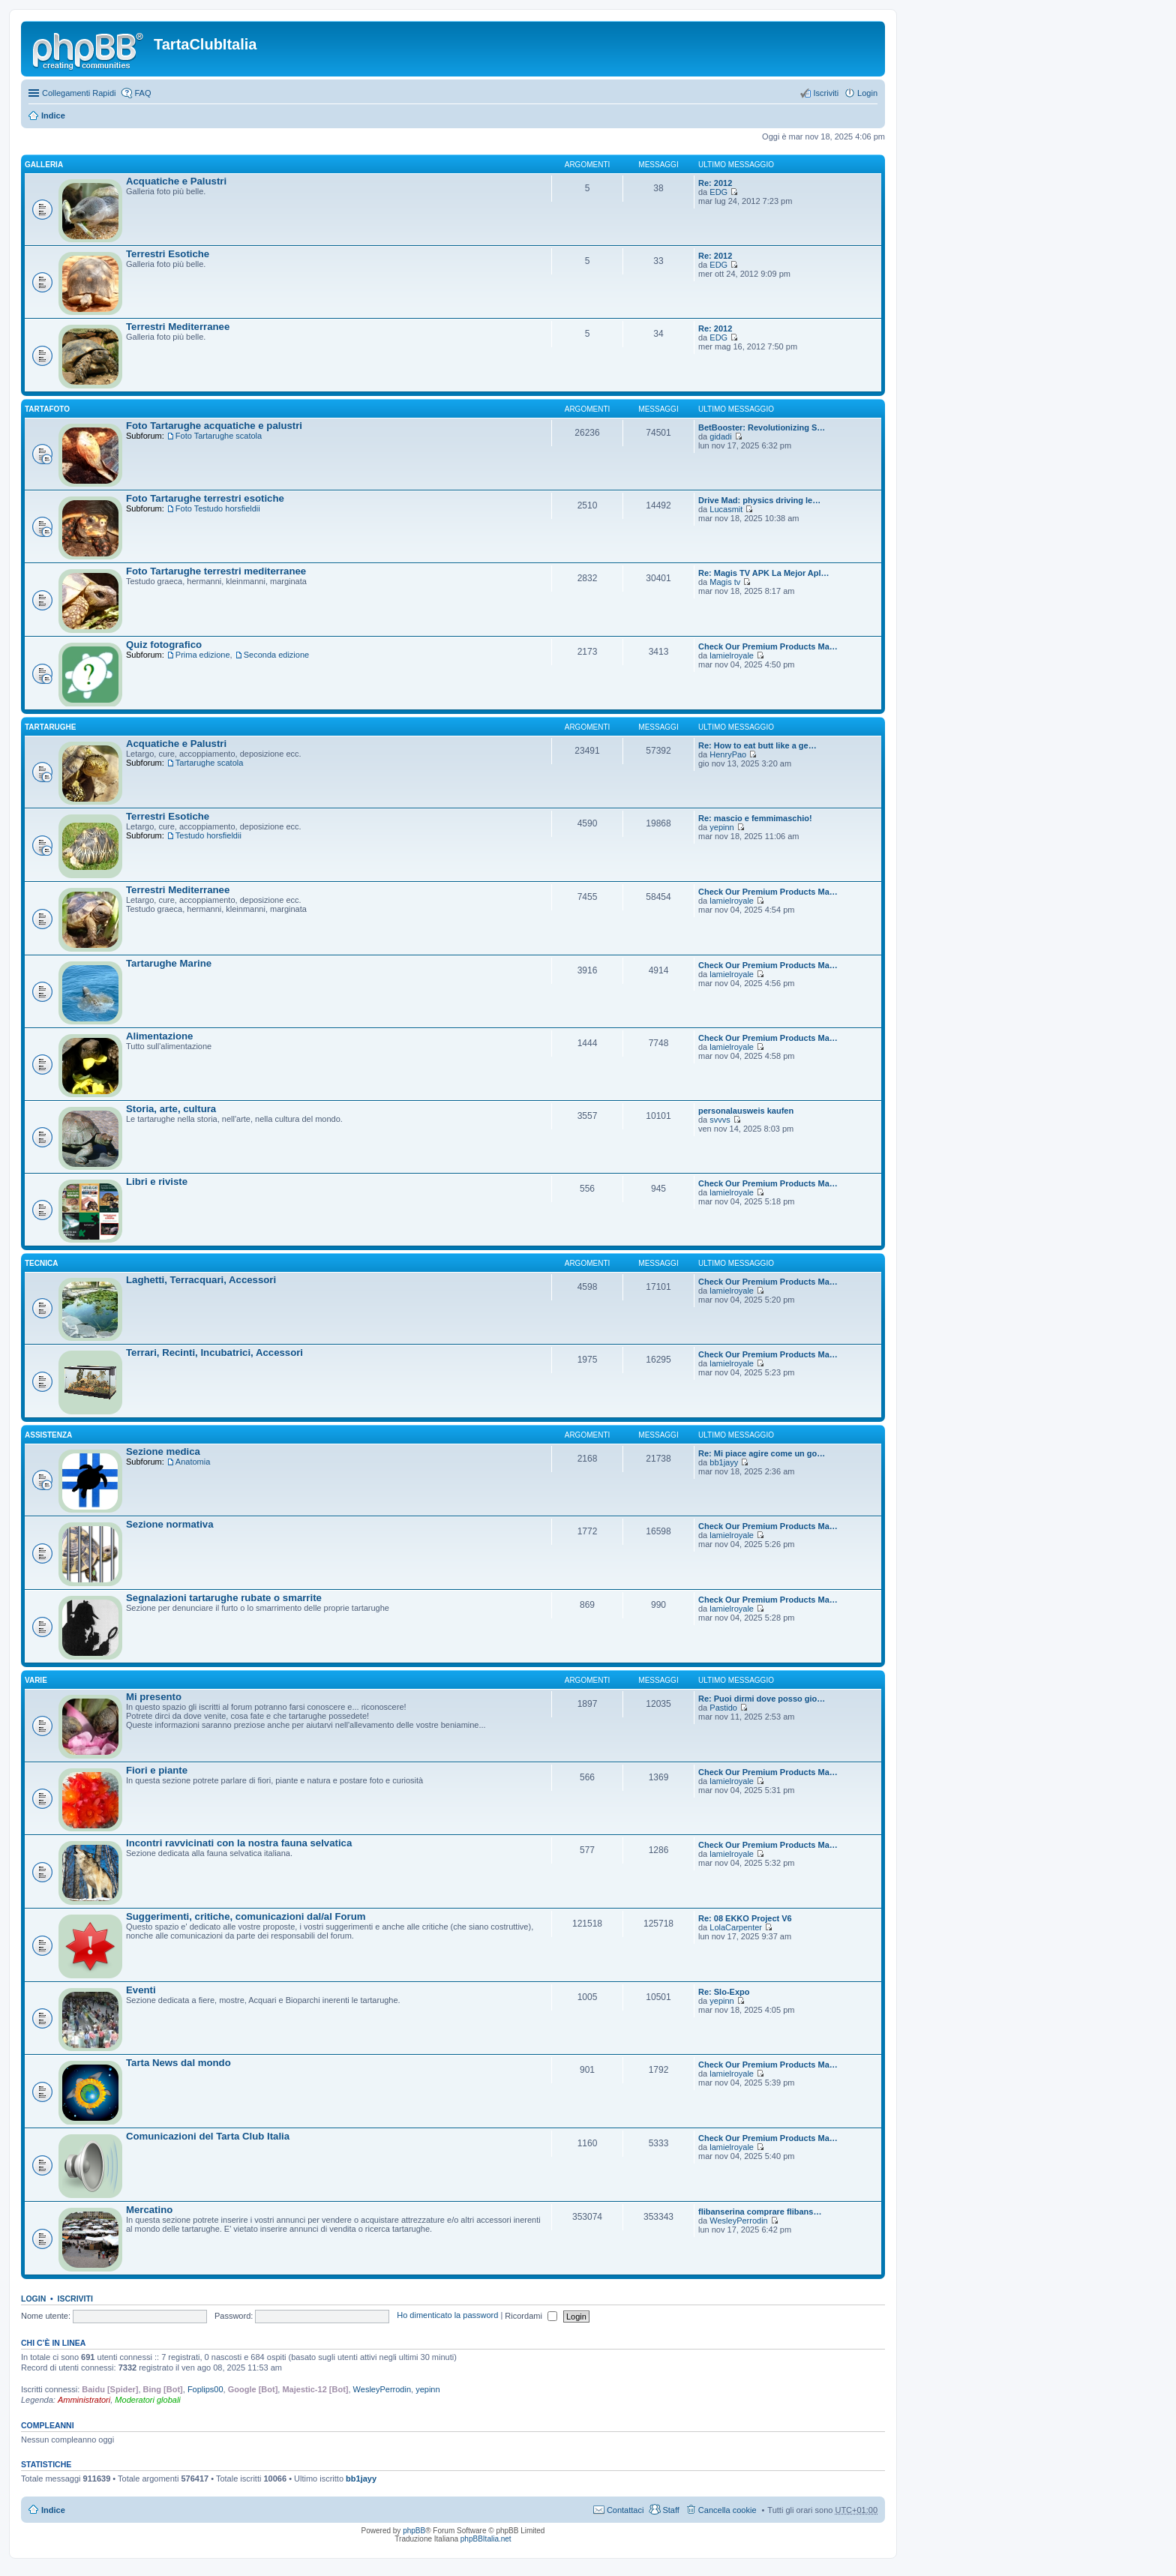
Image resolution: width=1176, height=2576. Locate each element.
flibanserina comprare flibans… (759, 2211)
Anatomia (193, 1461)
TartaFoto (47, 409)
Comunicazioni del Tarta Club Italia (208, 2136)
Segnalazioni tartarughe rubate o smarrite (224, 1597)
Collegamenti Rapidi (79, 92)
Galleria (44, 164)
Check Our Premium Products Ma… (768, 646)
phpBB (414, 2531)
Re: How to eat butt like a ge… (757, 745)
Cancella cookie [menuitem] (727, 2510)
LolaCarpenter (736, 1927)
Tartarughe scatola (210, 762)
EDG (719, 191)
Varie (36, 1680)
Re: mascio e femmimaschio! (755, 818)
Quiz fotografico (164, 644)
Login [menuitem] (867, 92)
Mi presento (154, 1696)
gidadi (720, 436)
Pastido (723, 1707)
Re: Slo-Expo (723, 1991)
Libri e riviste (157, 1181)
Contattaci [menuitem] (625, 2510)
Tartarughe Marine (169, 963)
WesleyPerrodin (738, 2220)
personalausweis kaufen (746, 1110)
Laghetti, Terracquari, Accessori (201, 1279)
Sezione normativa (170, 1524)
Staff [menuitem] (670, 2510)
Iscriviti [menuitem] (825, 92)
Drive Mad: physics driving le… (759, 500)
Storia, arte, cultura (171, 1108)
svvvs (720, 1119)
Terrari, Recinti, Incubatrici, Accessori (214, 1352)
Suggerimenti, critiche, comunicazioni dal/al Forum (246, 1916)
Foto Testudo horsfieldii (218, 508)
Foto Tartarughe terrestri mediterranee (216, 571)
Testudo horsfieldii (209, 835)
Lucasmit (726, 509)
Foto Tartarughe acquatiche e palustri (214, 425)
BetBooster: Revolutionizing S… (761, 427)
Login (33, 2298)
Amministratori (84, 2399)
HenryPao (728, 754)
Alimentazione (159, 1036)
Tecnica (41, 1263)
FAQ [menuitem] (142, 92)
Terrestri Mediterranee (178, 326)
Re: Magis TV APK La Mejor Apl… (764, 572)
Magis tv (725, 581)
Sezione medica (163, 1451)
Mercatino (149, 2209)
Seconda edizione (276, 654)
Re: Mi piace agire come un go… (761, 1453)
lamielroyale (732, 655)
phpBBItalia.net (486, 2539)
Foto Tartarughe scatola (219, 435)
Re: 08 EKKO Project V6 (745, 1918)
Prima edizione (203, 654)
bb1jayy (724, 1462)
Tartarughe (50, 727)
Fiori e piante (157, 1770)
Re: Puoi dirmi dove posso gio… (761, 1698)
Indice (53, 115)
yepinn (722, 827)
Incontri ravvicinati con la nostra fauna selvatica (239, 1843)
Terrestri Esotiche (167, 253)
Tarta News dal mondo (178, 2062)
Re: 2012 (715, 182)
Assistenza (48, 1435)
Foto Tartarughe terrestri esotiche (205, 498)
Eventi (141, 1990)
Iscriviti (75, 2298)
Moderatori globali (147, 2399)
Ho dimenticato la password (447, 2315)
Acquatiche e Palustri (176, 181)
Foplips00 (206, 2389)
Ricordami (531, 2315)
